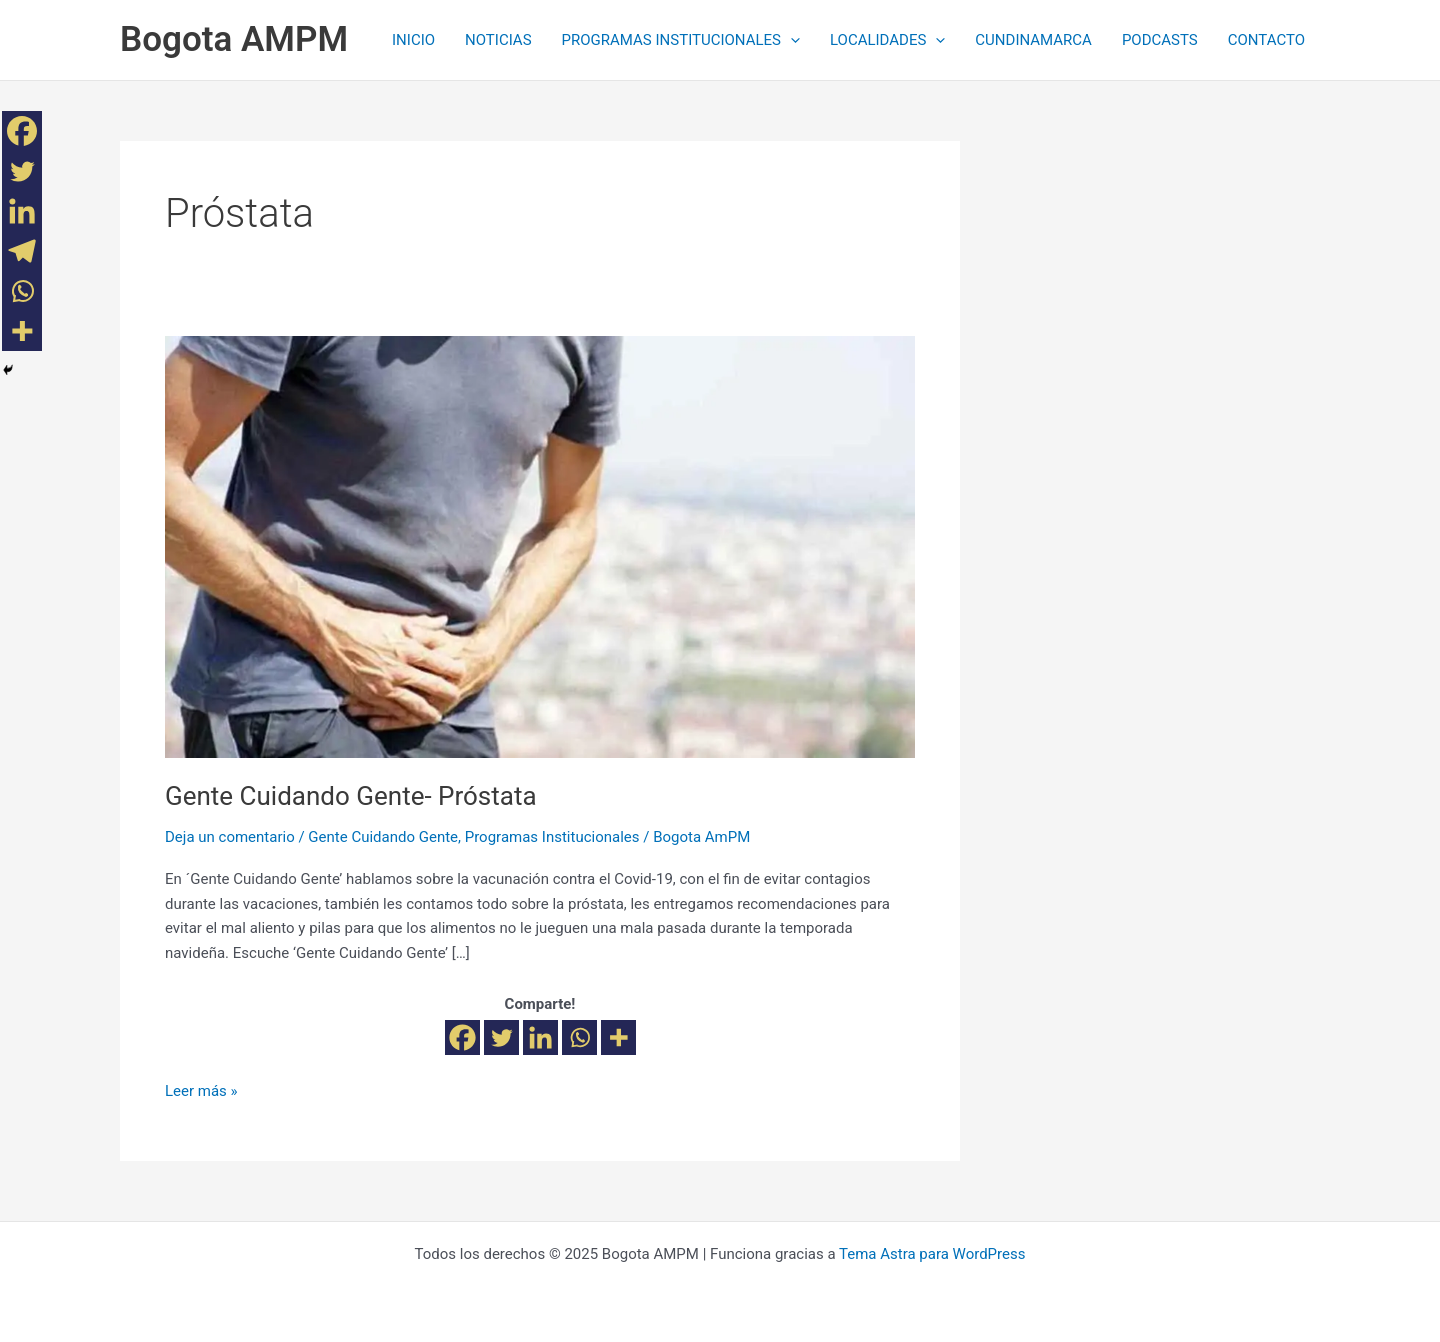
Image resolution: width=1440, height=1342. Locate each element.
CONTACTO (1266, 40)
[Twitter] (501, 1037)
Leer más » (201, 1089)
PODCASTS (1160, 40)
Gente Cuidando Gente (383, 837)
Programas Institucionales (552, 837)
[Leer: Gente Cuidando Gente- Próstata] (540, 546)
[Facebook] (462, 1037)
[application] (790, 40)
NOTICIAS (498, 40)
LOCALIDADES (887, 40)
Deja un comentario (230, 837)
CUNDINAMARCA (1033, 40)
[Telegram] (22, 251)
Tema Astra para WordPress (932, 1254)
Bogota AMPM (234, 39)
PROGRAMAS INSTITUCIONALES (681, 40)
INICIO (413, 40)
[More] (618, 1037)
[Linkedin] (540, 1037)
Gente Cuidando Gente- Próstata (351, 796)
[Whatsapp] (579, 1037)
